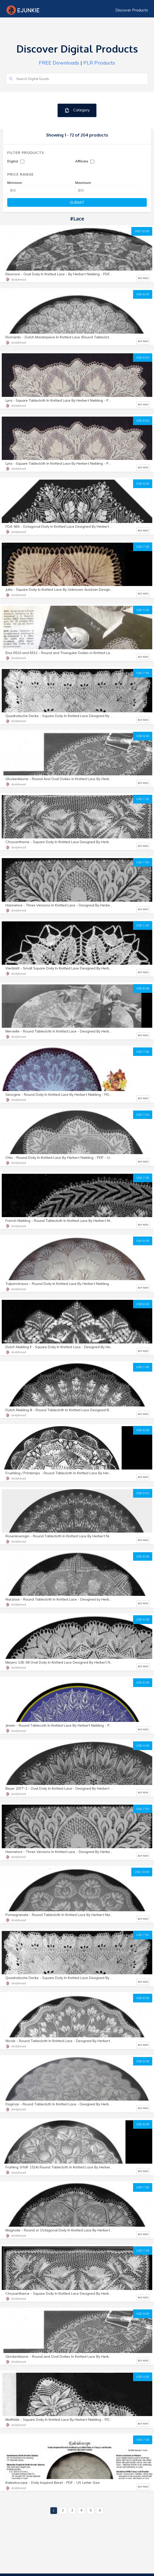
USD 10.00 (142, 231)
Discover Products (131, 9)
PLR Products (99, 63)
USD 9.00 (142, 2061)
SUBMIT (77, 202)
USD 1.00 (142, 925)
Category (77, 110)
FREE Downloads (59, 63)
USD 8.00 (142, 988)
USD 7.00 (142, 546)
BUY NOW (143, 278)
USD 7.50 (142, 673)
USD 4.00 (142, 610)
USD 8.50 (142, 294)
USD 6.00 (142, 483)
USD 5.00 (142, 1619)
